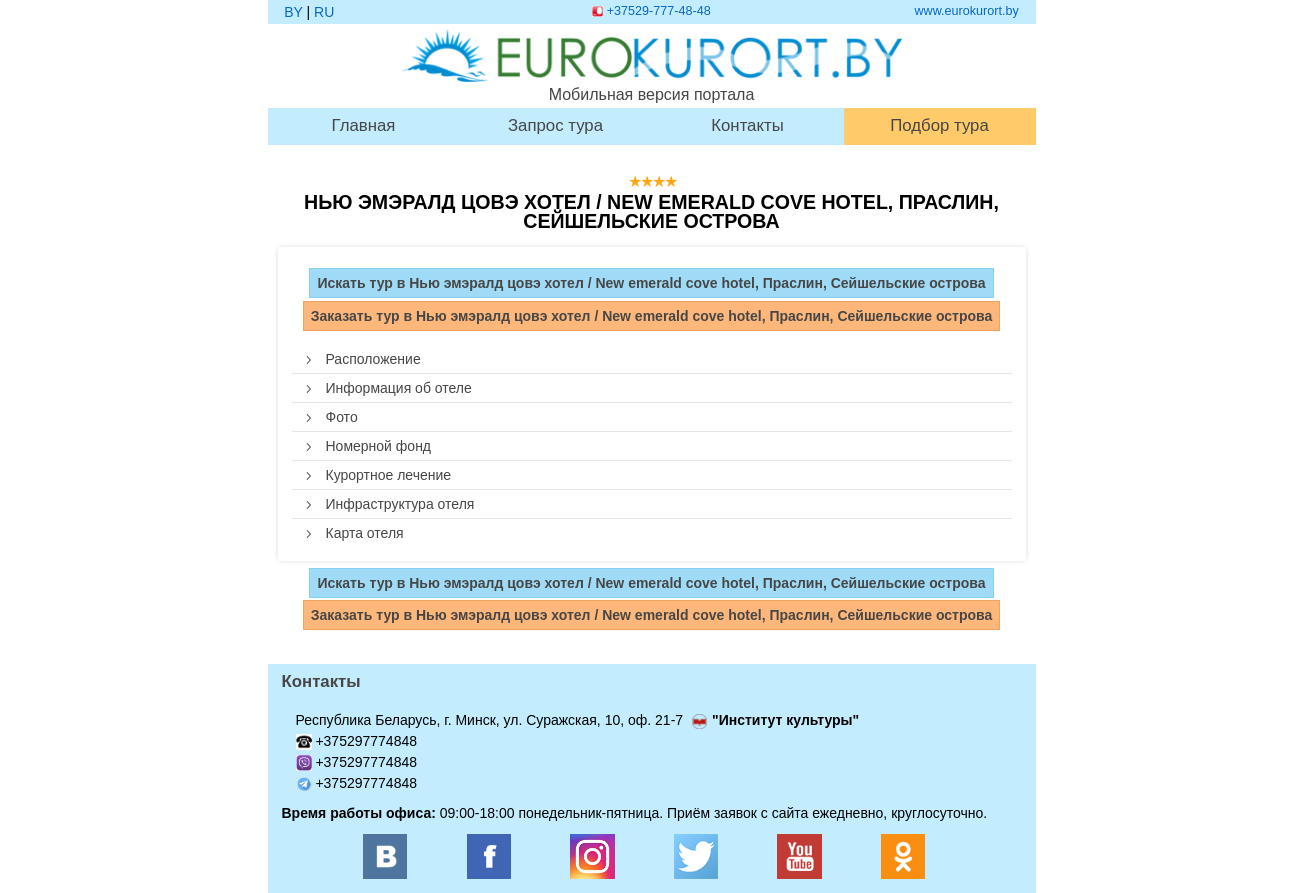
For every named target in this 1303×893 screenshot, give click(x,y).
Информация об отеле (399, 388)
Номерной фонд (379, 446)
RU (324, 12)
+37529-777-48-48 (659, 11)
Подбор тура (939, 126)
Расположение (373, 359)
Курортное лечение (389, 475)
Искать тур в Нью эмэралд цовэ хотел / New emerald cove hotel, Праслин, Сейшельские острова (651, 283)
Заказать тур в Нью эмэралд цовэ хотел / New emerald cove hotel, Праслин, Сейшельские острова (652, 316)
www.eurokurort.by (967, 11)
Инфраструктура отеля (400, 504)
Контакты (747, 126)
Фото (342, 417)
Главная (364, 126)
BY (293, 12)
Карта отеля (365, 533)
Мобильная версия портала (652, 66)
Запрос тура (555, 126)
